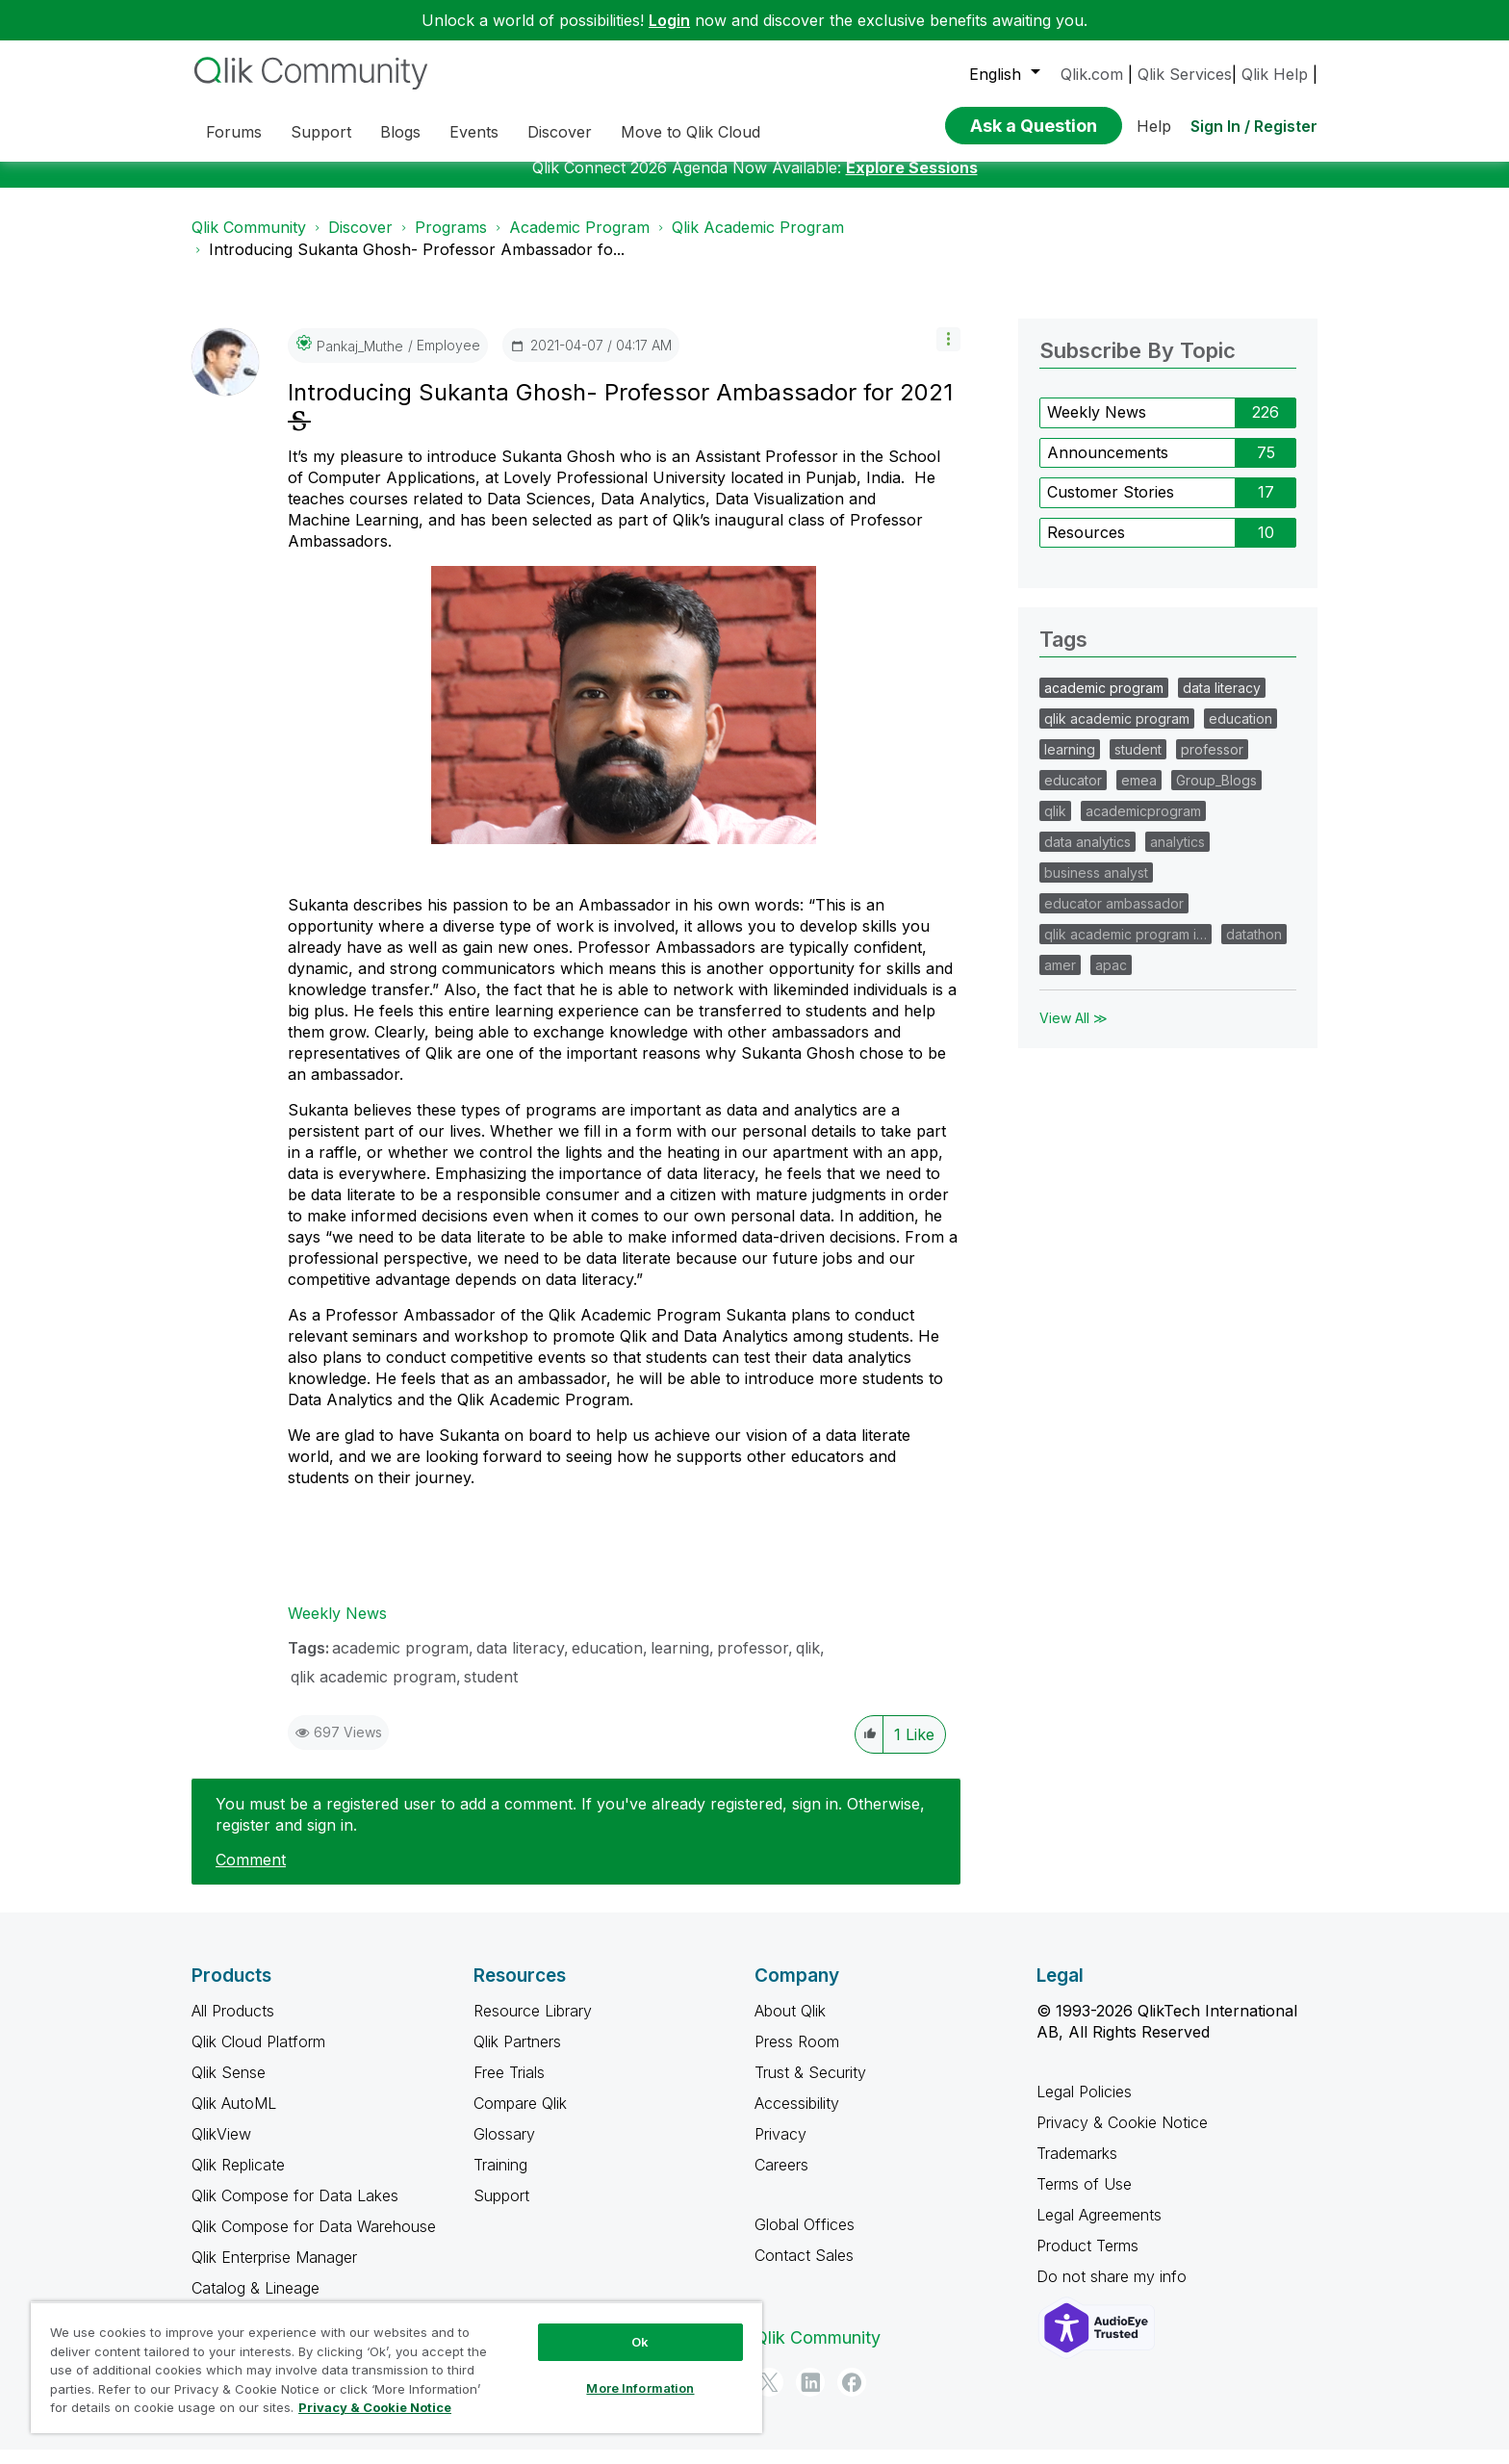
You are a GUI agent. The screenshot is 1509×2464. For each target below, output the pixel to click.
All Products (233, 2025)
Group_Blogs (1216, 794)
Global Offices (804, 2238)
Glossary (504, 2148)
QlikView (221, 2148)
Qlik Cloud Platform (258, 2056)
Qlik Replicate (238, 2179)
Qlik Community (249, 241)
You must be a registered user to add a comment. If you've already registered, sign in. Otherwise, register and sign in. (570, 1829)
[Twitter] (768, 2396)
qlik (808, 1662)
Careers (781, 2179)
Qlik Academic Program (758, 241)
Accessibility (796, 2117)
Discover (360, 241)
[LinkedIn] (810, 2396)
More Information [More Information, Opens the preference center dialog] (640, 2388)
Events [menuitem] (474, 131)
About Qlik (790, 2025)
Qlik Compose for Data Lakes (295, 2210)
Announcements (1107, 466)
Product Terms (1087, 2260)
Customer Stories (1110, 506)
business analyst (1096, 887)
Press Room (796, 2056)
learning (680, 1662)
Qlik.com (1092, 74)
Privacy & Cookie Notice (1122, 2136)
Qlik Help (1274, 74)
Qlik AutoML (234, 2117)
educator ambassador (1114, 918)
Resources (1086, 546)
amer (1060, 979)
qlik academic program (373, 1691)
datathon (1254, 948)
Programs (451, 241)
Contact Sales (804, 2269)
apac (1111, 979)
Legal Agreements (1099, 2229)
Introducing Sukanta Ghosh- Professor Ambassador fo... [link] (417, 263)
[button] (948, 354)
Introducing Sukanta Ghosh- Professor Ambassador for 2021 (620, 407)
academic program (400, 1662)
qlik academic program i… (1125, 948)
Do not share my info (1113, 2290)
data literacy (520, 1662)
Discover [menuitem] (559, 131)
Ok (640, 2341)
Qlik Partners (517, 2056)
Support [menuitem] (321, 131)
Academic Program (579, 241)
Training (500, 2179)
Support (501, 2210)
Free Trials (509, 2086)
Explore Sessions (912, 182)
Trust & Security (810, 2086)
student (491, 1691)
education (607, 1662)
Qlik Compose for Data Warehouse (314, 2240)
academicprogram (1143, 825)
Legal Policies (1084, 2106)
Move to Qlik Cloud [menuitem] (690, 131)
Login (669, 20)
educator (1073, 794)
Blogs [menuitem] (400, 131)
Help (1154, 126)
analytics (1177, 856)
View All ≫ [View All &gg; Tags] (1073, 1032)
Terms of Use (1084, 2198)
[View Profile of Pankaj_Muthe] (360, 360)
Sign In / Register (1253, 126)
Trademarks (1076, 2167)
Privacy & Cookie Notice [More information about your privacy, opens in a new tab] (374, 2407)
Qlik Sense (229, 2086)
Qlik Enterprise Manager (274, 2271)
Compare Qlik (520, 2117)
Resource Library (532, 2025)
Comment (251, 1874)
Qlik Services (1185, 74)
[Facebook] (851, 2396)
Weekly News (337, 1627)
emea (1139, 794)
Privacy (780, 2148)
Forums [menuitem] (234, 131)
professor (752, 1662)
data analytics (1087, 856)
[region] (396, 2367)
